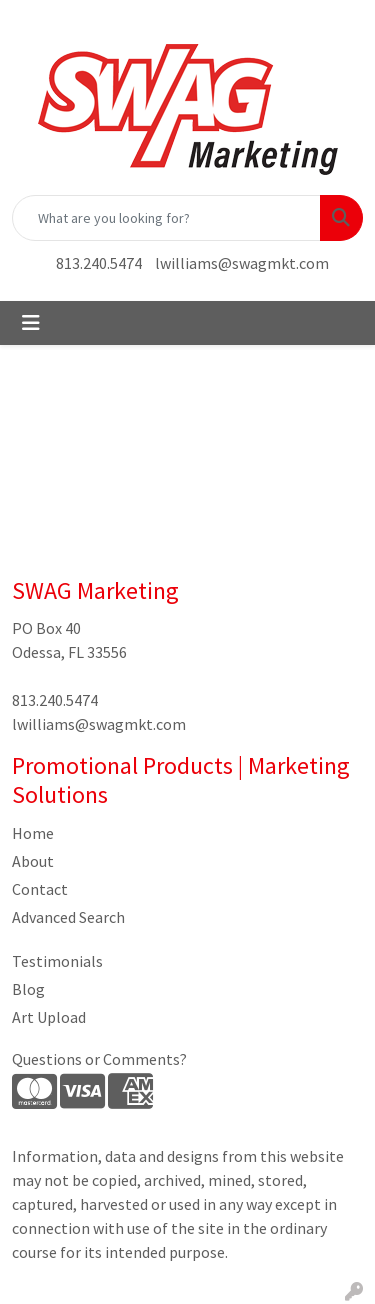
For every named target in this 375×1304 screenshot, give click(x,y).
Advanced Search (68, 917)
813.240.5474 (99, 263)
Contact (40, 889)
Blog (28, 989)
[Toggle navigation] (31, 323)
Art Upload (49, 1017)
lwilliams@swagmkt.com (242, 263)
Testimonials (57, 961)
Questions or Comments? (99, 1059)
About (33, 861)
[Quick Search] (166, 218)
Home (33, 833)
